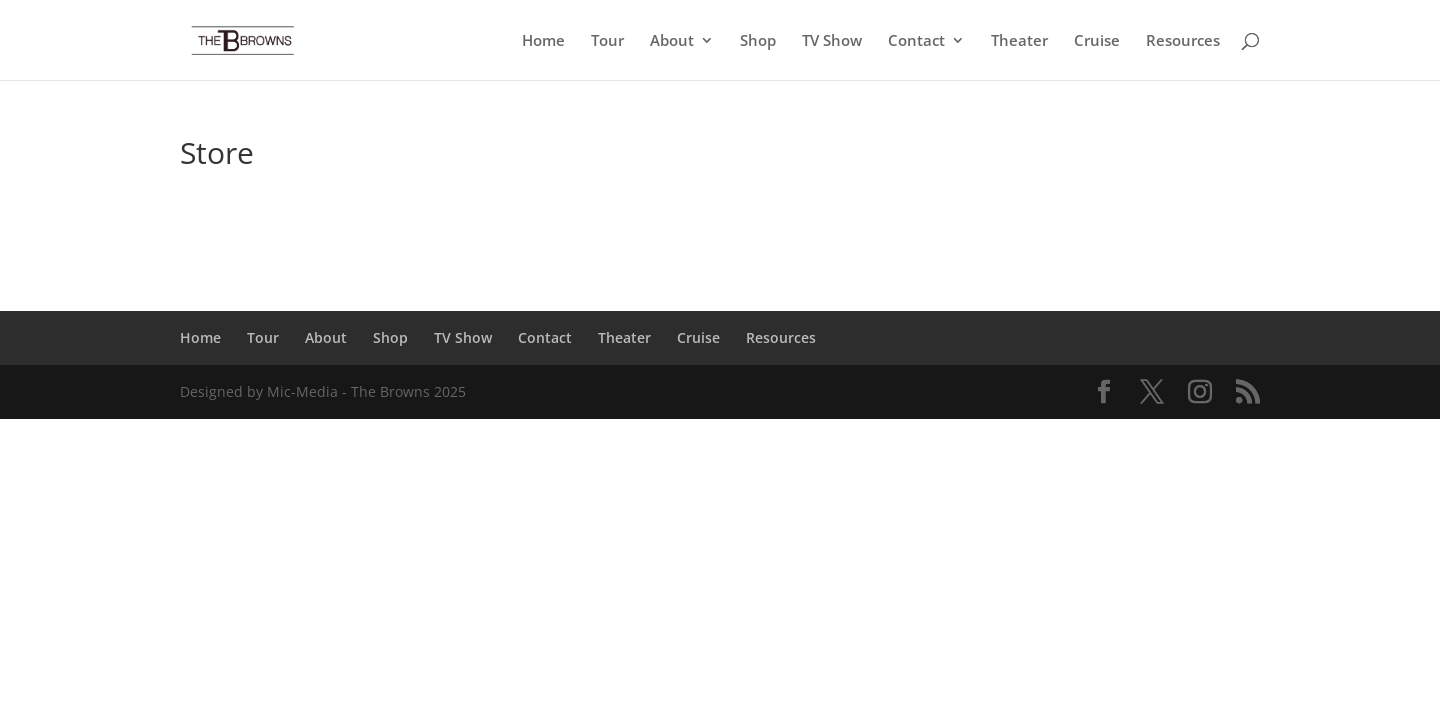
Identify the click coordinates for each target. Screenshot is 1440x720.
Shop (758, 41)
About (672, 41)
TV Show (832, 41)
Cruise (1097, 41)
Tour (607, 41)
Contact (916, 41)
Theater (1019, 41)
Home (543, 41)
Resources (1183, 41)
